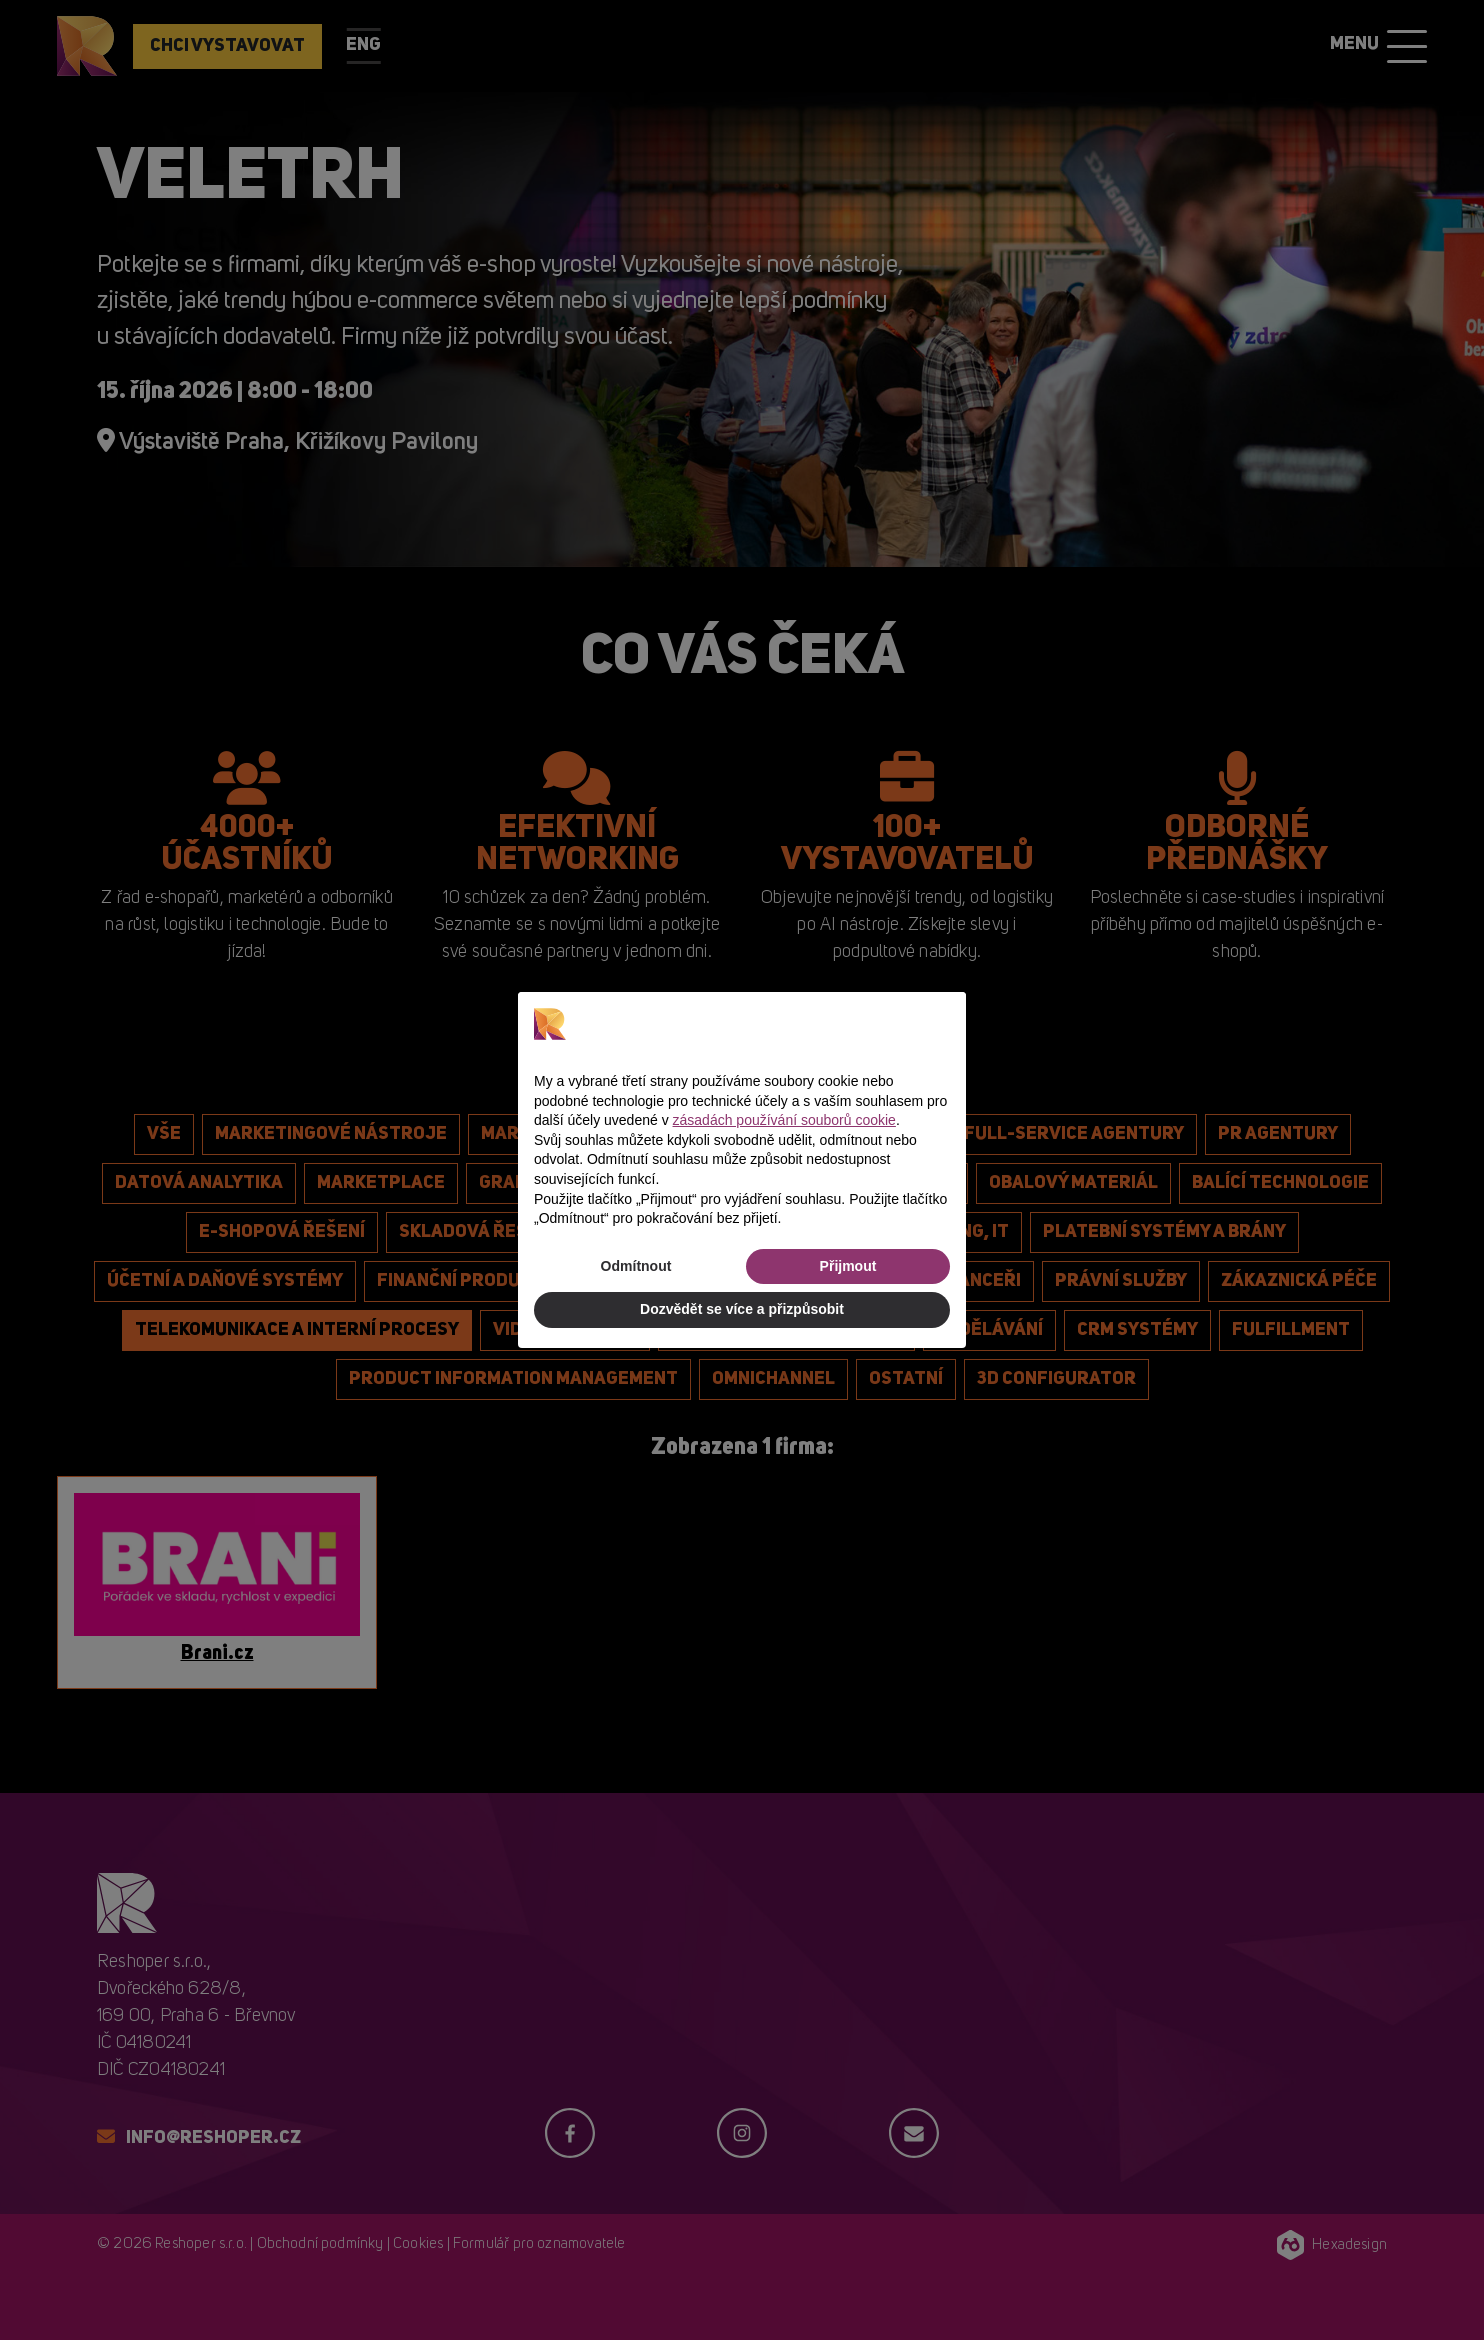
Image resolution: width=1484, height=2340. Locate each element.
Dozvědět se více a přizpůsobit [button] (742, 1309)
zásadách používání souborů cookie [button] (784, 1120)
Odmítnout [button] (636, 1266)
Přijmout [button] (848, 1266)
